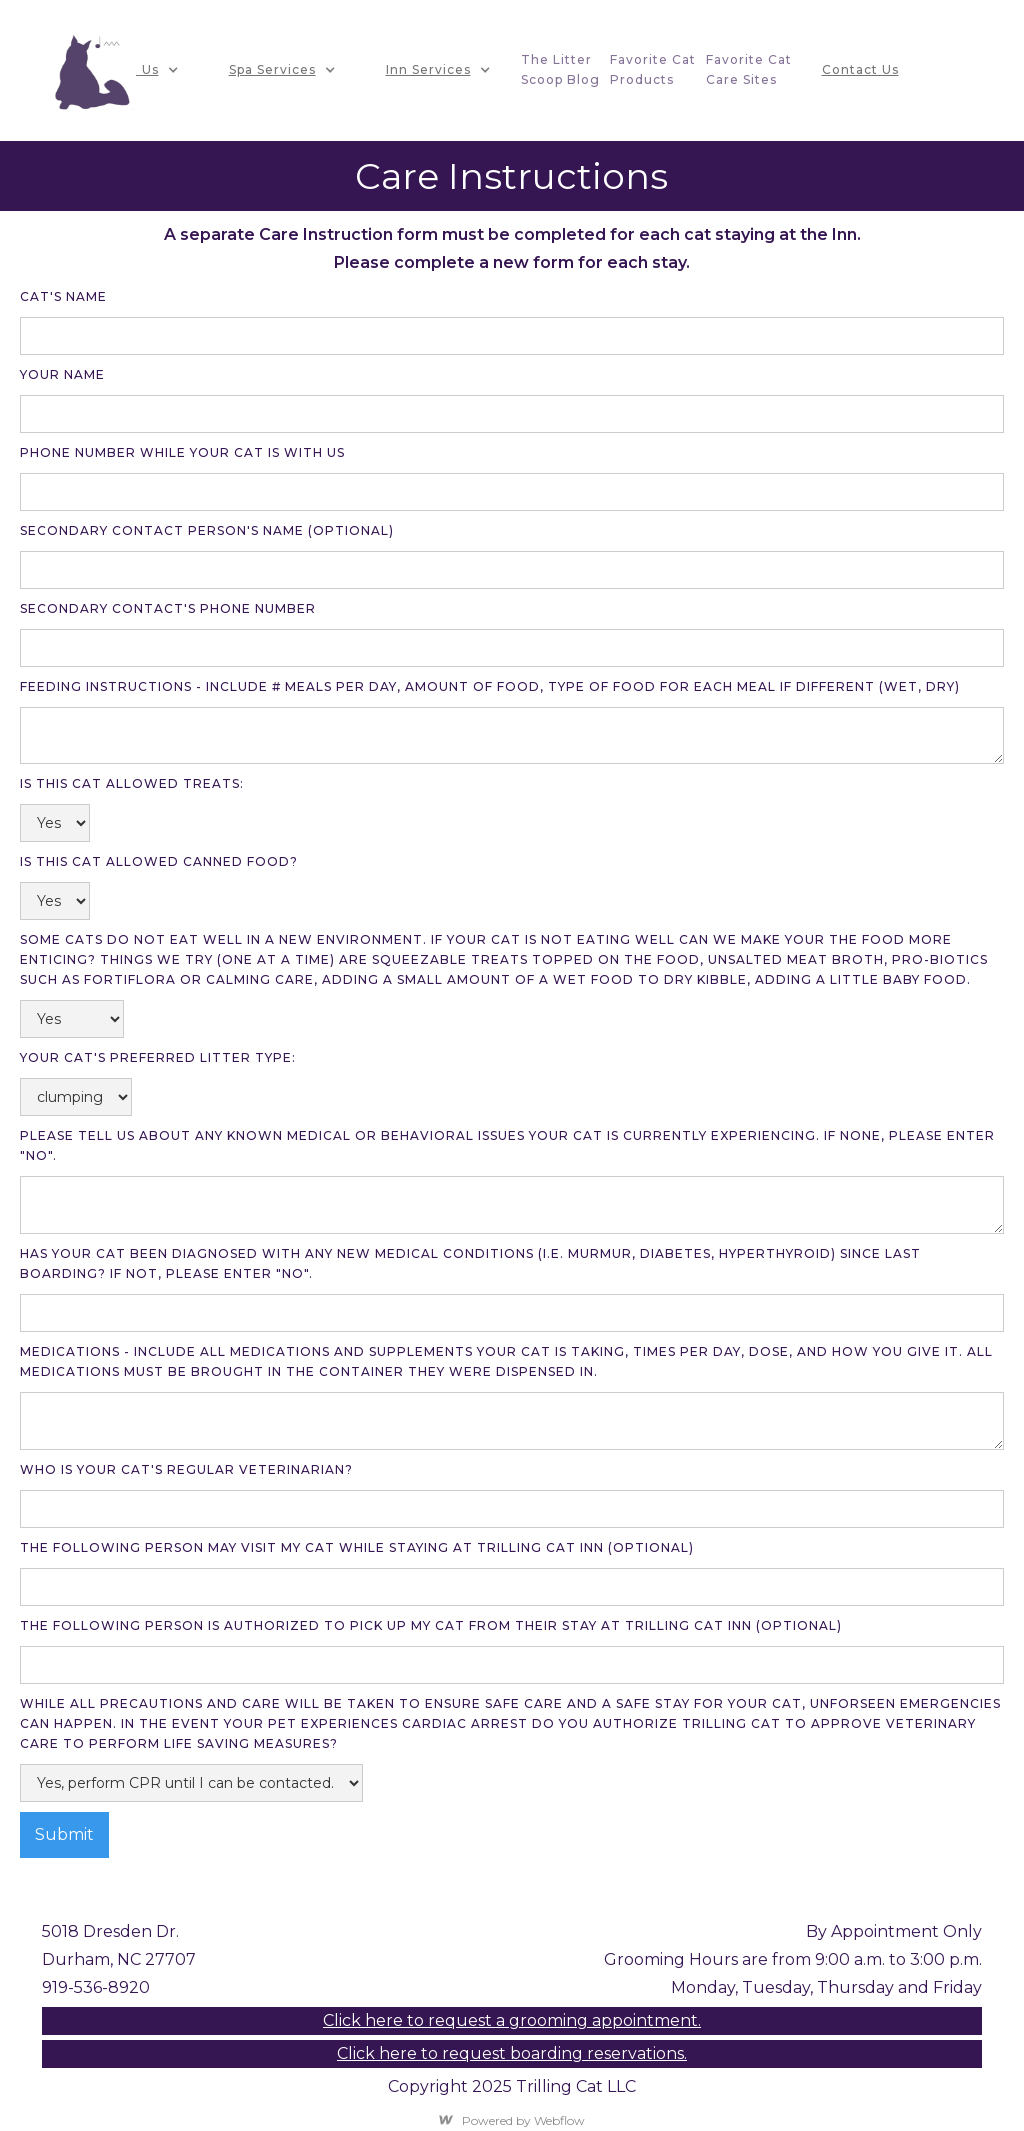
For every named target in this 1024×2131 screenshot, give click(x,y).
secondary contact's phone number (168, 608)
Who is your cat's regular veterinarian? (186, 1469)
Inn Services (428, 69)
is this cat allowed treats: (132, 783)
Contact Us (860, 69)
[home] (93, 70)
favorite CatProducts (653, 69)
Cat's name (63, 296)
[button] (137, 70)
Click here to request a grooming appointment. (512, 2020)
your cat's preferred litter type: (158, 1057)
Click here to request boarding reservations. (512, 2053)
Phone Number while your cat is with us (182, 452)
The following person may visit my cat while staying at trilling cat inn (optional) (357, 1547)
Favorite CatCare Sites (749, 69)
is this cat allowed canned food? (159, 861)
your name (62, 374)
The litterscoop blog (560, 69)
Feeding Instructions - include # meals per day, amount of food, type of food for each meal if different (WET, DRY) (490, 686)
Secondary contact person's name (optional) (207, 530)
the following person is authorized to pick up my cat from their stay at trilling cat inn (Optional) (431, 1625)
